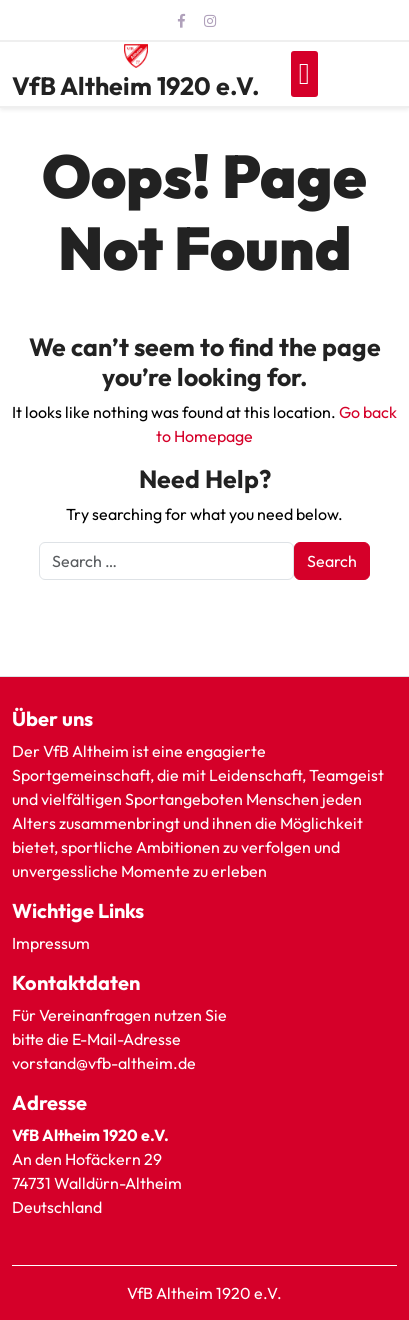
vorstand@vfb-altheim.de (105, 1063)
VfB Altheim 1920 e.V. (136, 86)
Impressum (51, 943)
